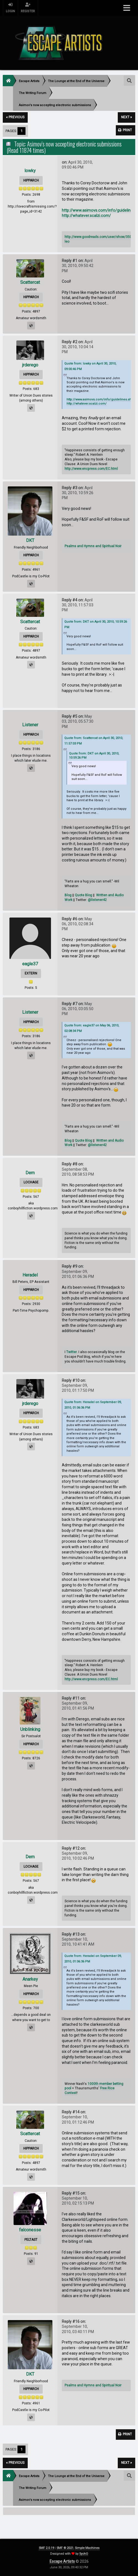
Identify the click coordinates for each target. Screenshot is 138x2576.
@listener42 (97, 900)
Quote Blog (83, 895)
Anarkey (30, 1979)
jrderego (30, 365)
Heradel (30, 1275)
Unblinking (30, 1729)
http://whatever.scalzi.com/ (86, 215)
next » (126, 117)
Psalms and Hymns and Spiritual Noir (93, 546)
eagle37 (30, 963)
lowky (30, 170)
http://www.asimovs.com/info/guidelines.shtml (101, 399)
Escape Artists (62, 2561)
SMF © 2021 (65, 2548)
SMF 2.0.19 (46, 2548)
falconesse (30, 2229)
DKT (30, 540)
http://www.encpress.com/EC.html (91, 469)
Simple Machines (87, 2548)
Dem (30, 1172)
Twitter (71, 1352)
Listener (30, 724)
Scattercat (30, 282)
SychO (83, 2554)
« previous (15, 117)
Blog (68, 895)
